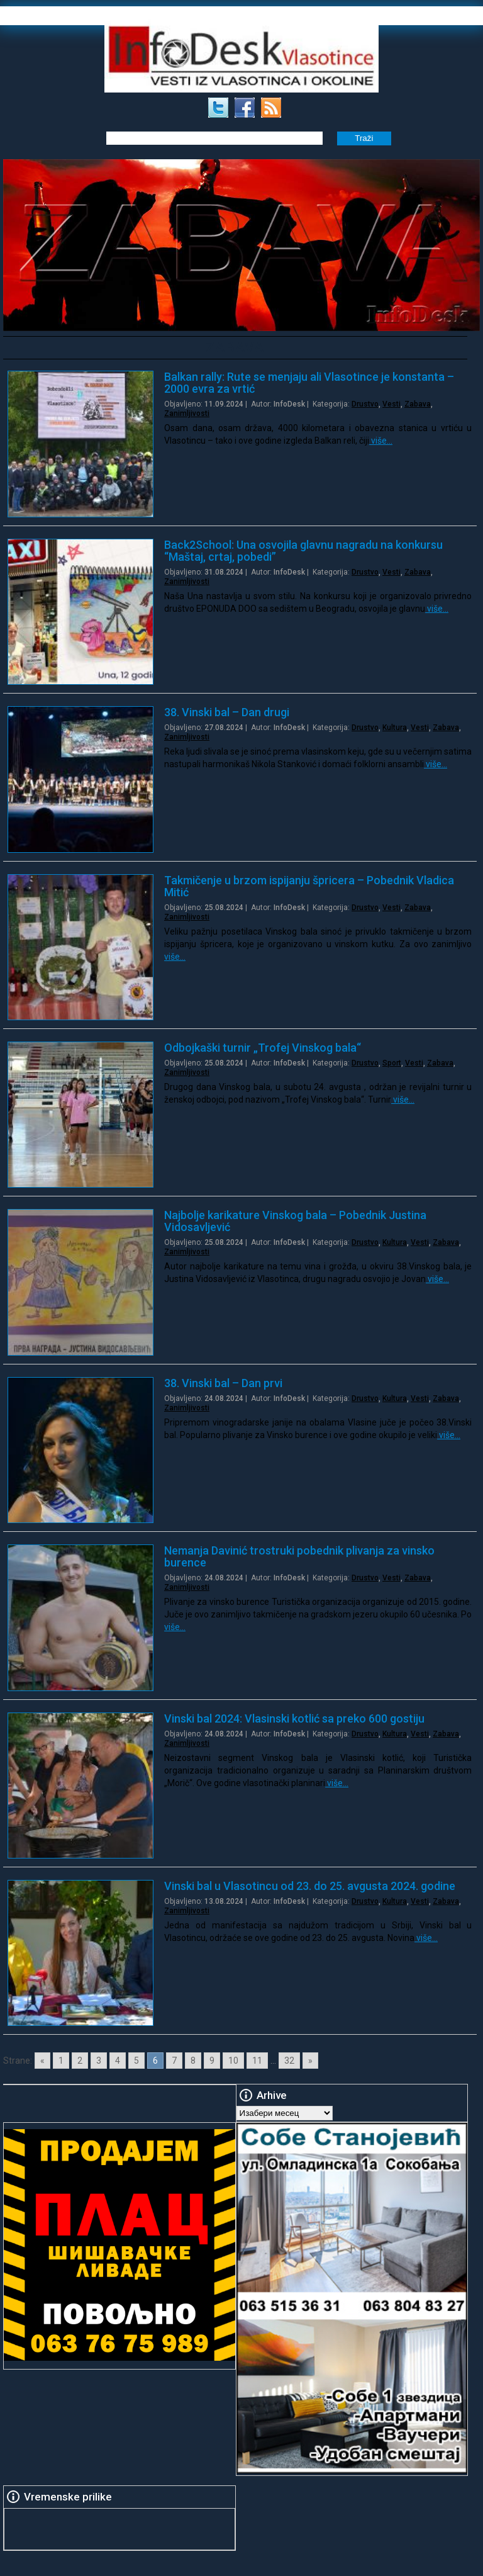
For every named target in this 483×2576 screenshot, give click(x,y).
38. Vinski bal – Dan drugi (226, 712)
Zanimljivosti (186, 413)
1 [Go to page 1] (61, 2061)
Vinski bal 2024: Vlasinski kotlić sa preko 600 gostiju (294, 1718)
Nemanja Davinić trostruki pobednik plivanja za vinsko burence (299, 1556)
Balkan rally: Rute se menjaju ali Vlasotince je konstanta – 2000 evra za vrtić (309, 382)
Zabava (417, 404)
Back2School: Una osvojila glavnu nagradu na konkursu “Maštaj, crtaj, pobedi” (303, 550)
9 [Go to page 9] (211, 2061)
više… (380, 441)
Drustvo (365, 404)
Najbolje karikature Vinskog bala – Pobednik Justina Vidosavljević (295, 1221)
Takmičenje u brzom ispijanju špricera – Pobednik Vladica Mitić (309, 886)
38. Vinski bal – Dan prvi (223, 1383)
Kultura (394, 727)
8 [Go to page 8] (193, 2061)
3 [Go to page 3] (98, 2061)
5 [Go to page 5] (136, 2061)
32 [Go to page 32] (289, 2061)
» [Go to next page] (310, 2061)
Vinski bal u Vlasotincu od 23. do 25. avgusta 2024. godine (309, 1886)
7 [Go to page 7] (174, 2061)
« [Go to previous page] (42, 2061)
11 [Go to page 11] (257, 2061)
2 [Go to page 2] (79, 2061)
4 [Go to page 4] (117, 2061)
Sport (391, 1063)
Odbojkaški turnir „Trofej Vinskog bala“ (262, 1047)
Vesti (391, 404)
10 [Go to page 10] (233, 2061)
